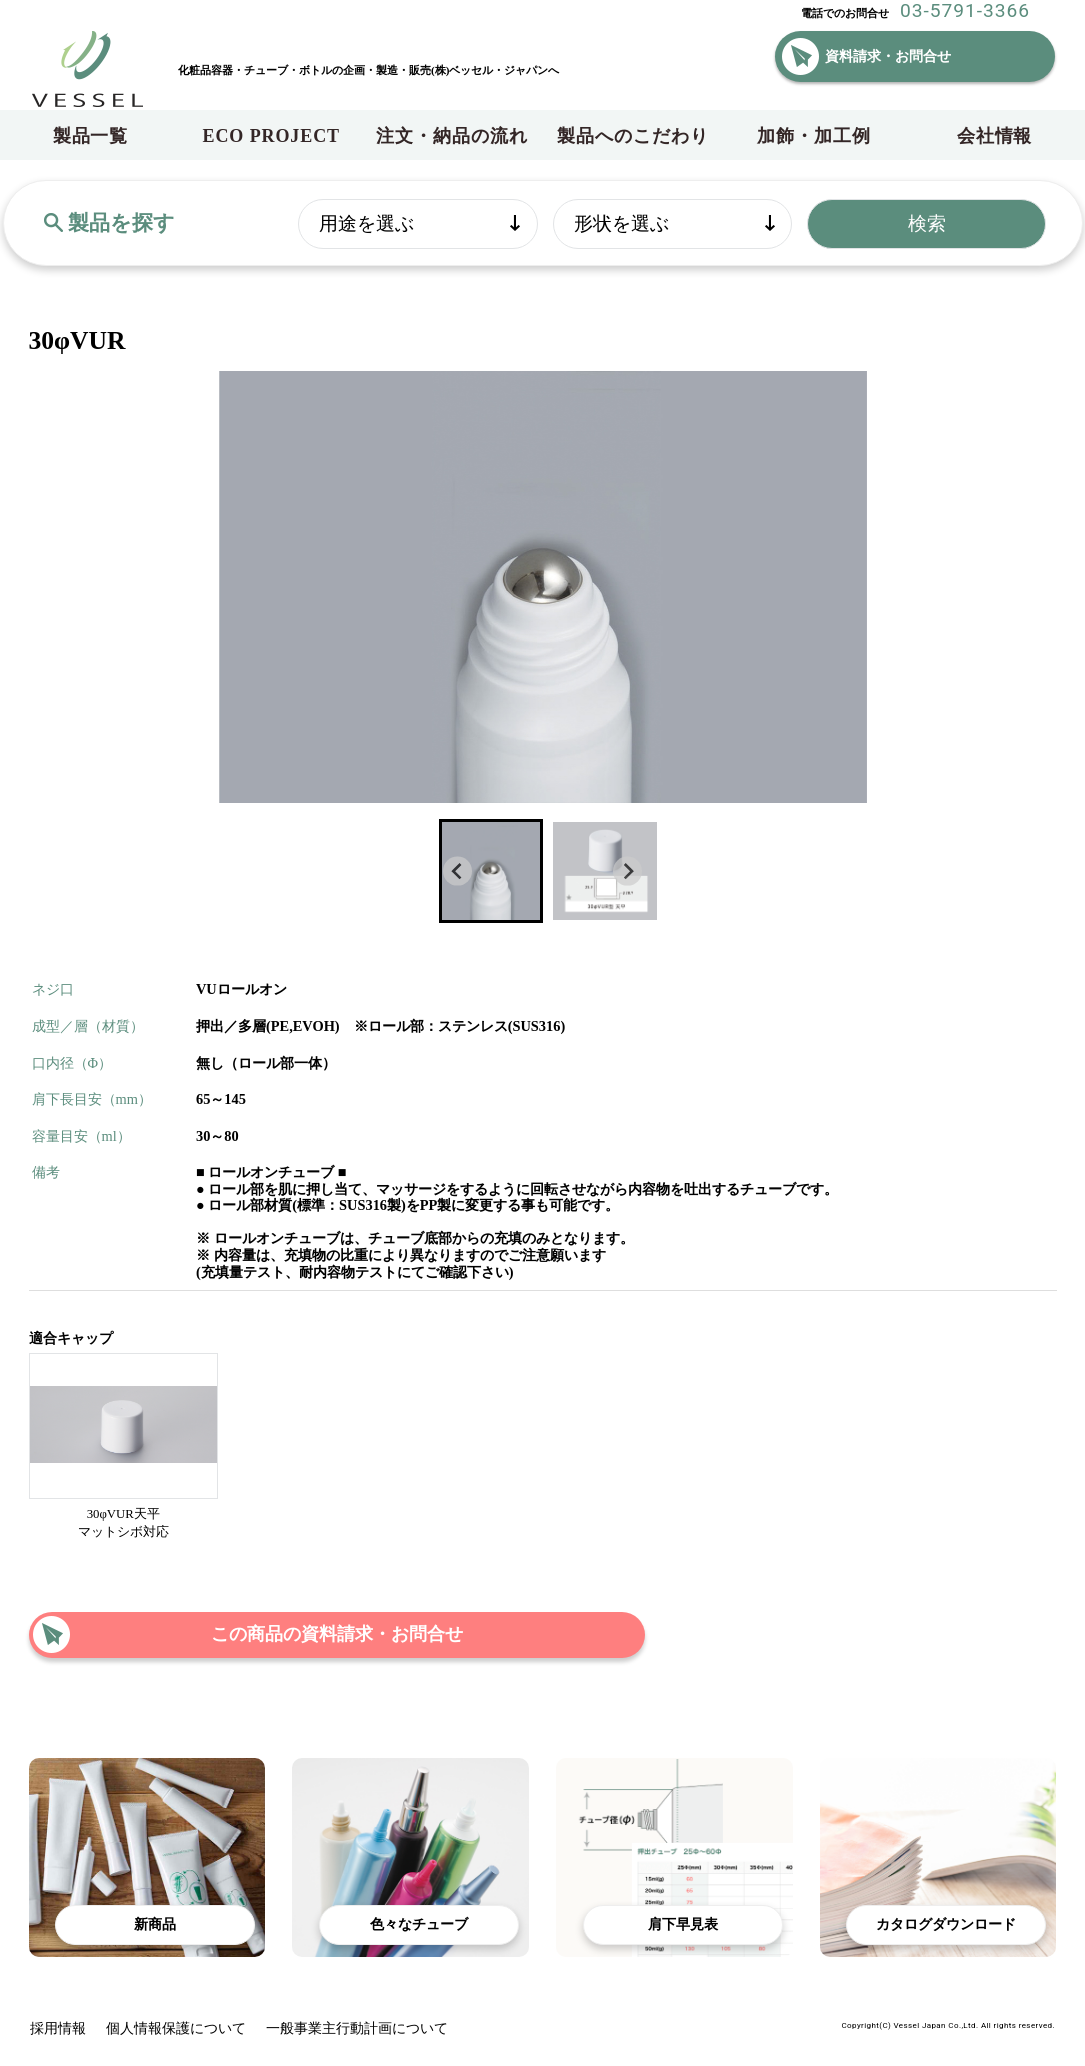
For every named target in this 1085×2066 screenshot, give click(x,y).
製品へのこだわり (632, 136)
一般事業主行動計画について (357, 2028)
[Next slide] (627, 871)
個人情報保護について (176, 2028)
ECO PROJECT (271, 136)
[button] (491, 871)
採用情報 (58, 2028)
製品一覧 (91, 136)
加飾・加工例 (813, 136)
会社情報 (995, 136)
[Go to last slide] (457, 871)
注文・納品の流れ (451, 136)
